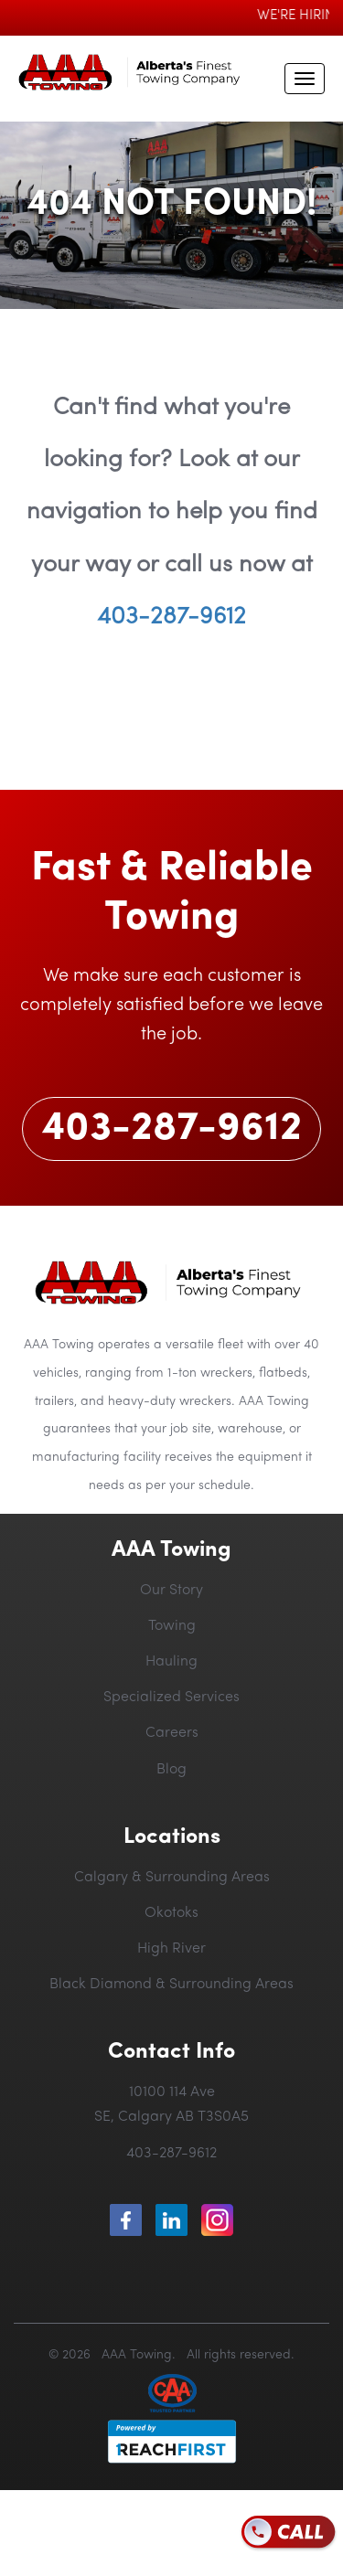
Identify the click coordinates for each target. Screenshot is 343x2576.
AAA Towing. (135, 2355)
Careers (171, 1733)
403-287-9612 (171, 617)
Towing (172, 1626)
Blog (171, 1769)
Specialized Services (171, 1697)
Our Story (171, 1590)
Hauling (171, 1662)
